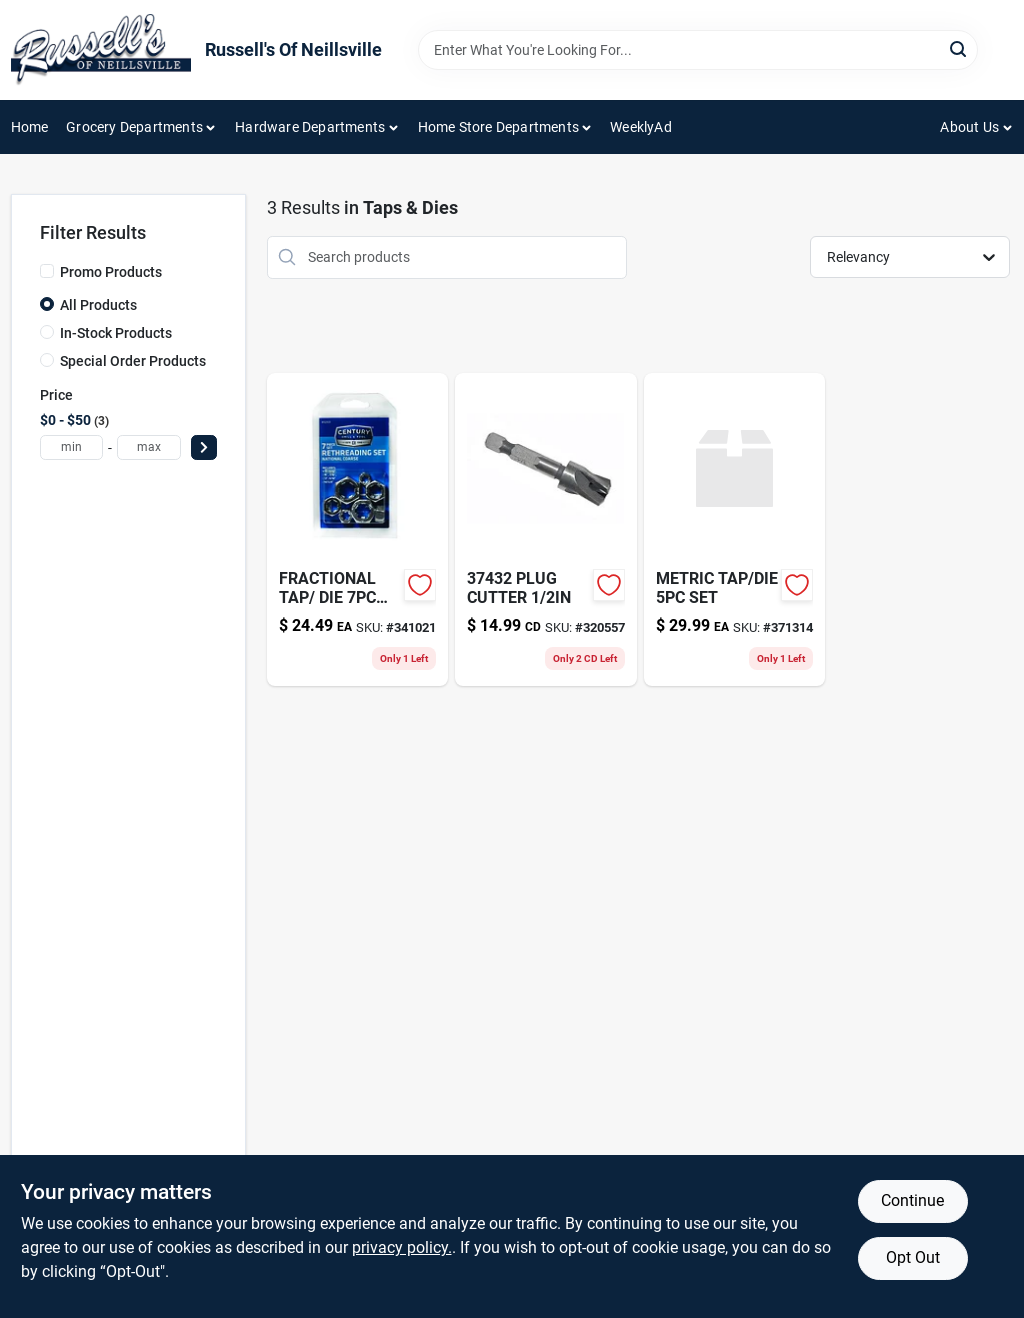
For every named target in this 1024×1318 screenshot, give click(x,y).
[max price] (149, 447)
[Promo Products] (47, 271)
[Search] (959, 48)
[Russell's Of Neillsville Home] (101, 50)
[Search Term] (698, 50)
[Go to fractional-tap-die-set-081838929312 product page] (358, 529)
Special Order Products (133, 361)
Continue (912, 1200)
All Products (98, 305)
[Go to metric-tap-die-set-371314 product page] (735, 529)
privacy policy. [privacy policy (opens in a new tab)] (402, 1247)
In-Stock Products (116, 333)
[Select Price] (204, 447)
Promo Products (111, 272)
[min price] (72, 447)
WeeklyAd (641, 127)
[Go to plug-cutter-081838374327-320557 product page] (546, 529)
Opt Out (913, 1257)
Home (30, 127)
